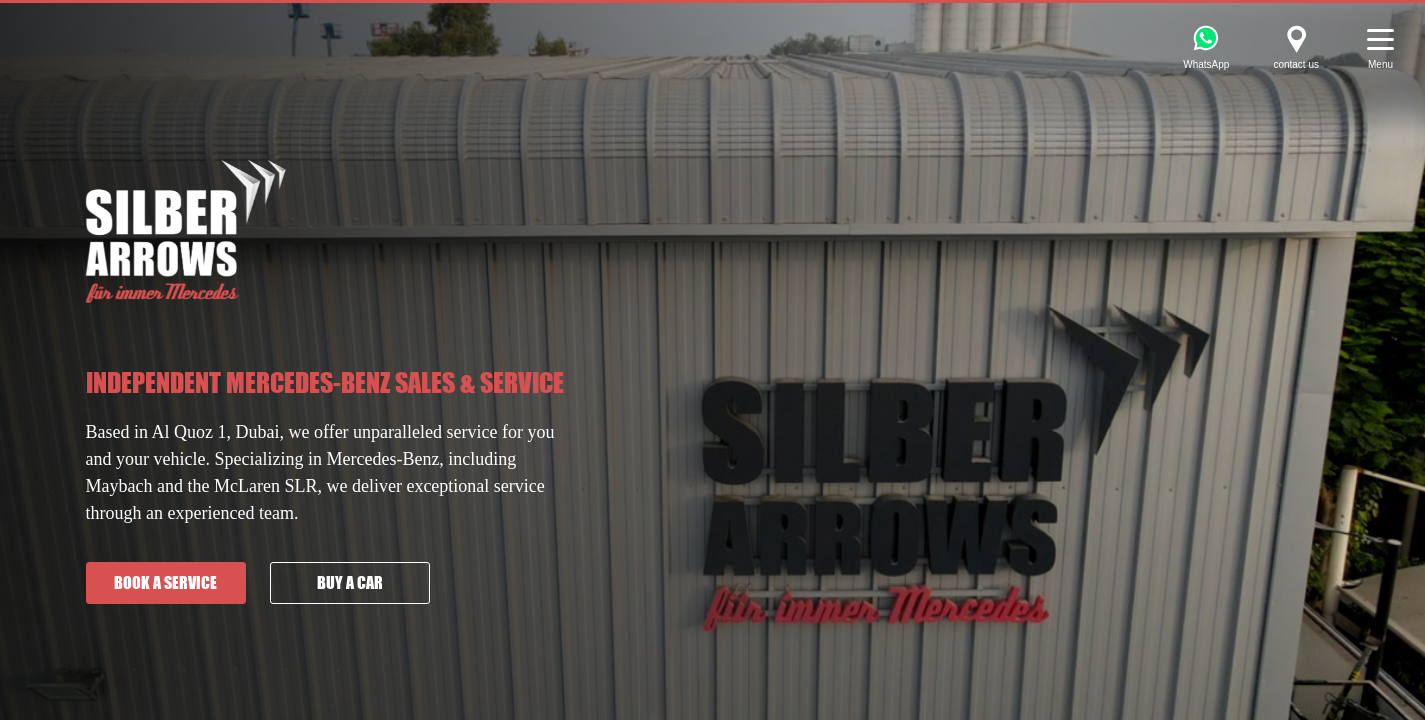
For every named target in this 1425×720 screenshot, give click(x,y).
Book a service (165, 583)
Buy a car (350, 583)
